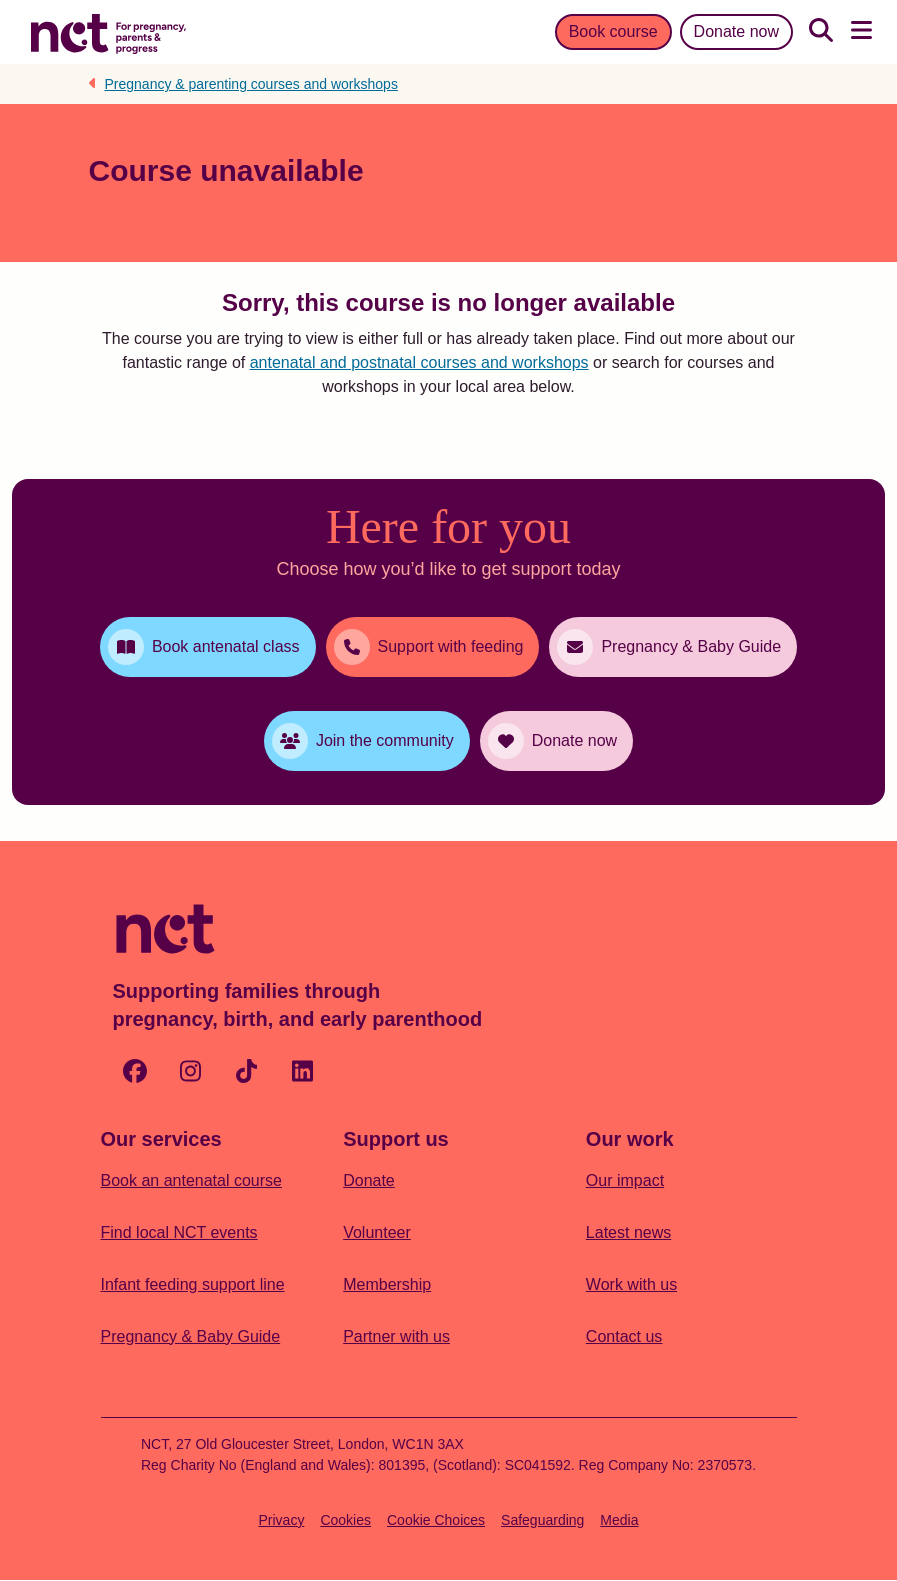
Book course (613, 31)
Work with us (631, 1284)
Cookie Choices (436, 1520)
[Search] (821, 32)
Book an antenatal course (191, 1180)
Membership (387, 1284)
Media (619, 1520)
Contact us (624, 1336)
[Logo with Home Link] (108, 32)
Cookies (345, 1520)
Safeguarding (542, 1520)
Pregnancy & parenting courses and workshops (251, 84)
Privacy (282, 1520)
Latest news (628, 1232)
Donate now (736, 31)
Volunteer (377, 1232)
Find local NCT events (179, 1232)
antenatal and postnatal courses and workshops (419, 362)
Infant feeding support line (193, 1284)
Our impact (625, 1180)
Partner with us (396, 1336)
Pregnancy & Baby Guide (191, 1336)
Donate (369, 1180)
